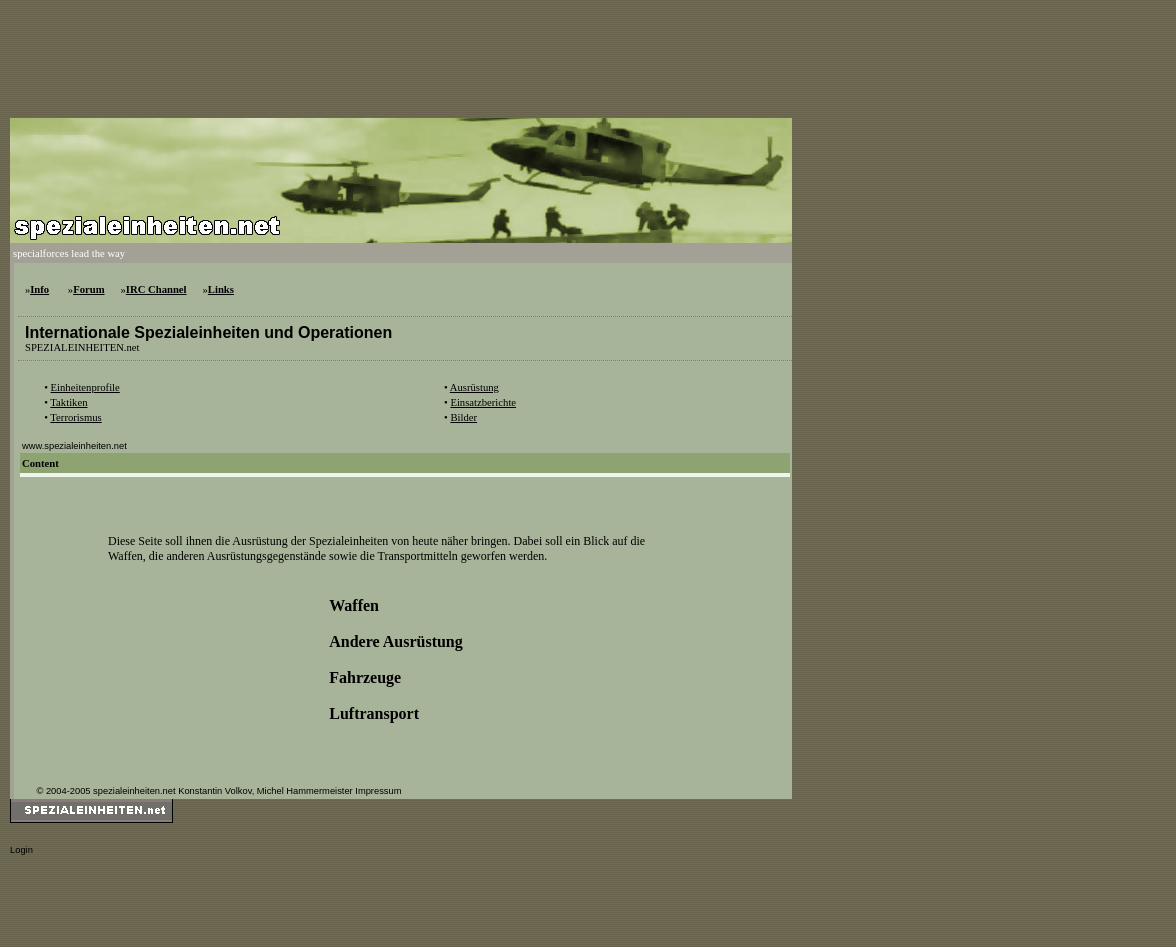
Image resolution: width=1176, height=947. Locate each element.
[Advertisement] (374, 55)
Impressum (378, 791)
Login (21, 850)
